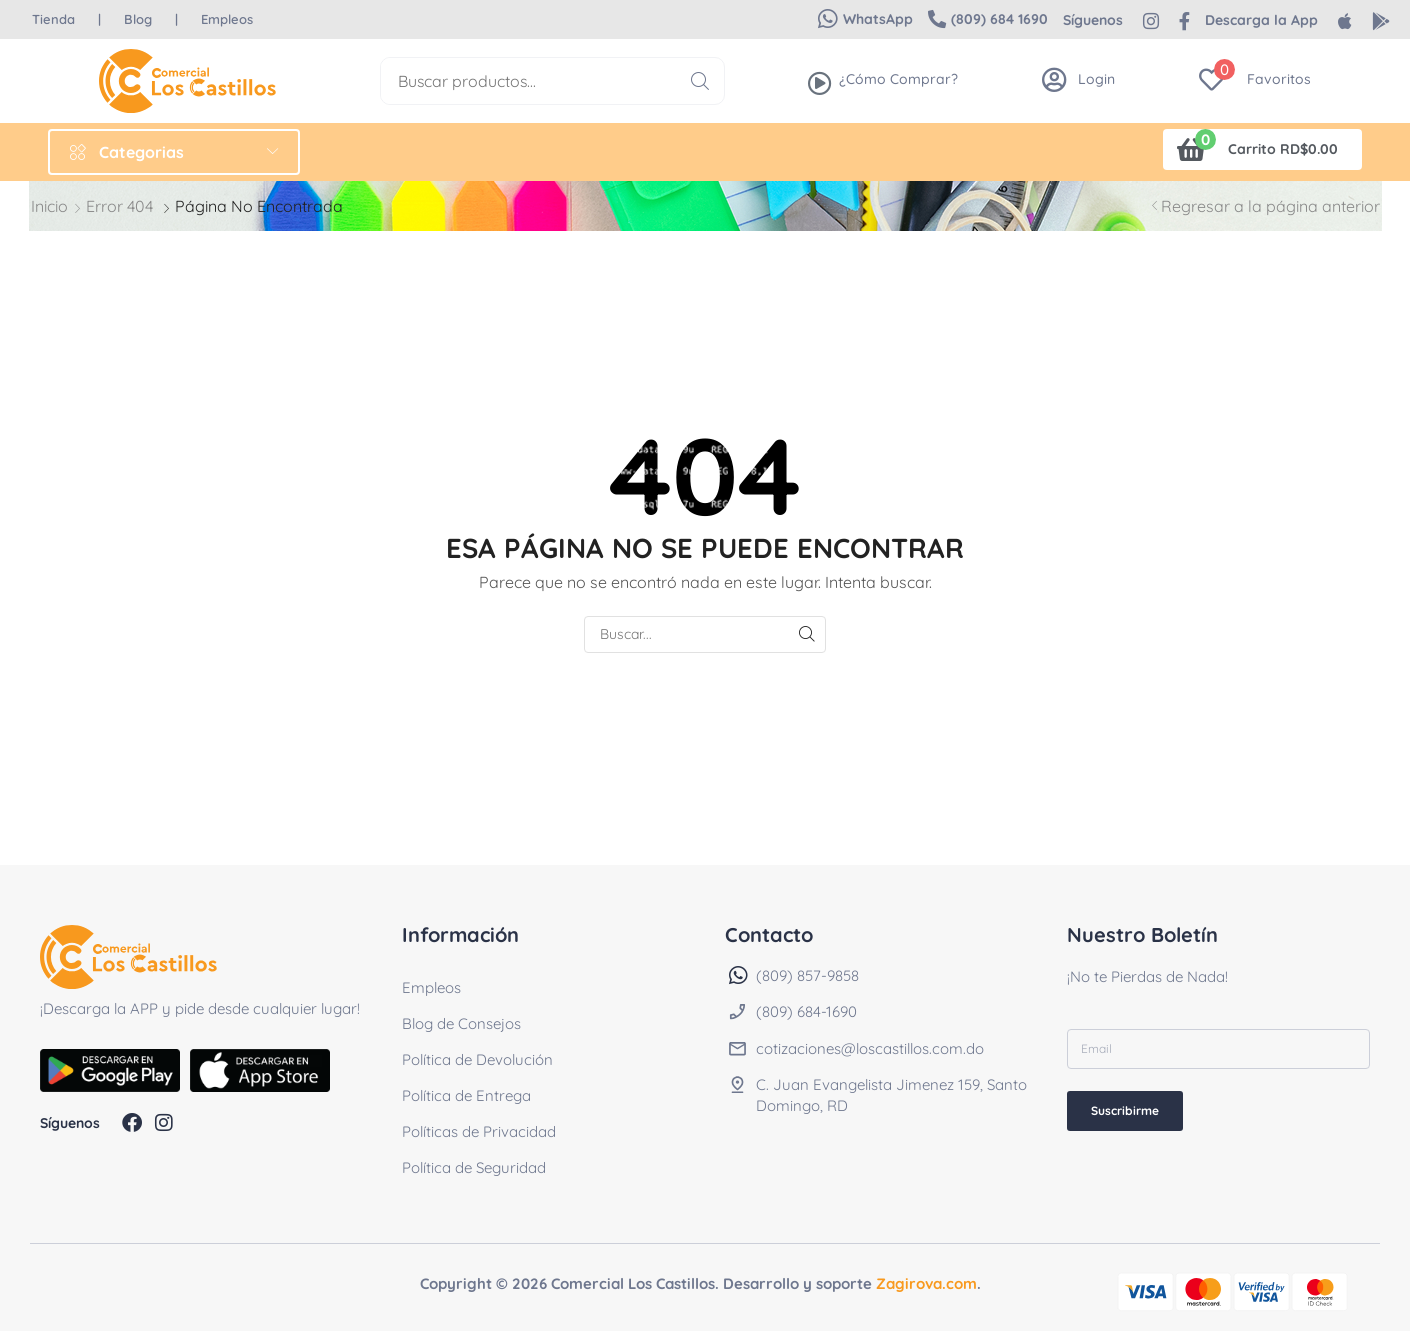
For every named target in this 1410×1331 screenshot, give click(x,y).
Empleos (431, 987)
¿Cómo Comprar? (898, 79)
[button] (865, 19)
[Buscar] (700, 81)
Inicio (49, 206)
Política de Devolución (477, 1059)
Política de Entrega (466, 1095)
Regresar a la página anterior (1270, 206)
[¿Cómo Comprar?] (820, 83)
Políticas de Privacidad (479, 1131)
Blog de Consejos (461, 1023)
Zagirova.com (926, 1283)
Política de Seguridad (474, 1167)
